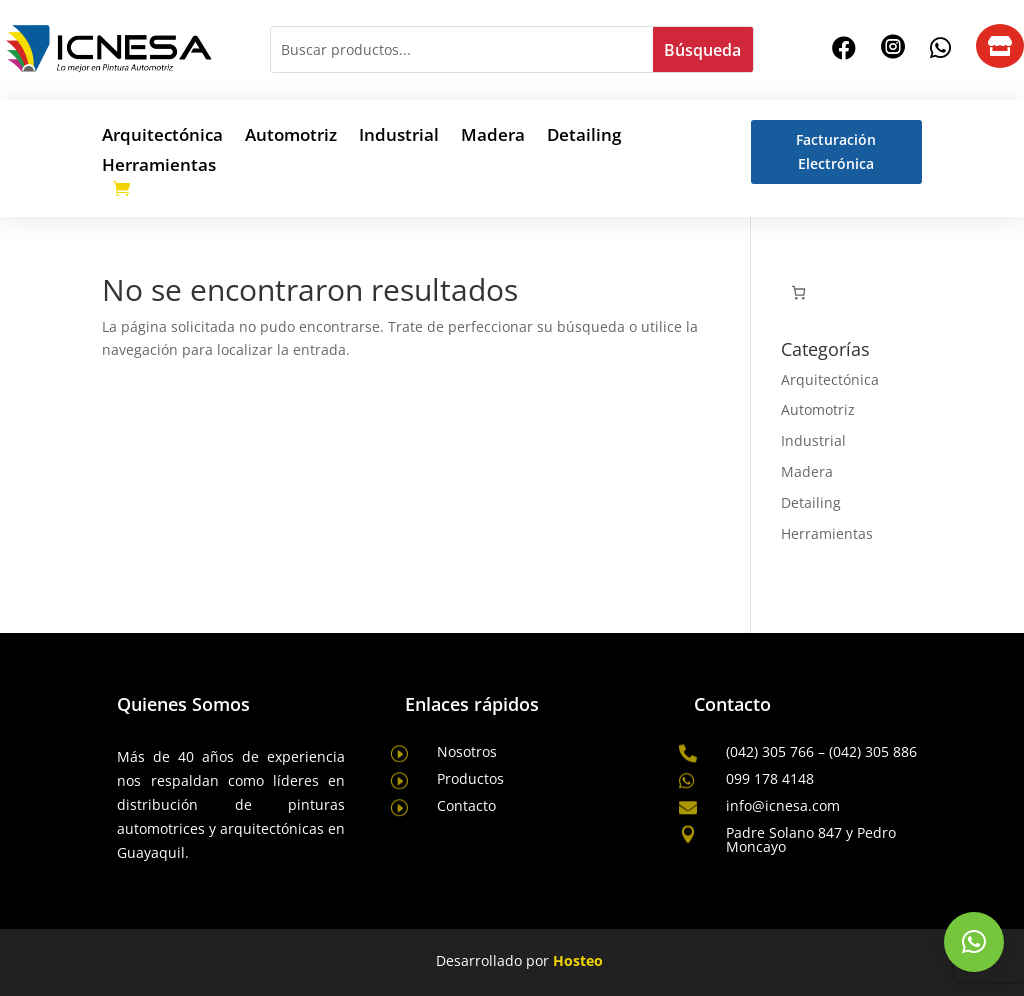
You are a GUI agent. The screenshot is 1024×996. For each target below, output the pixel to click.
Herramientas (159, 167)
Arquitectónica (162, 137)
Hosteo (578, 960)
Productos (470, 778)
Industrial (399, 137)
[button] (974, 942)
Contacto (466, 805)
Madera (493, 137)
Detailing (584, 137)
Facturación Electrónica (836, 151)
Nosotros (467, 751)
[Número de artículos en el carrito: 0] (798, 292)
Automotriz (291, 137)
